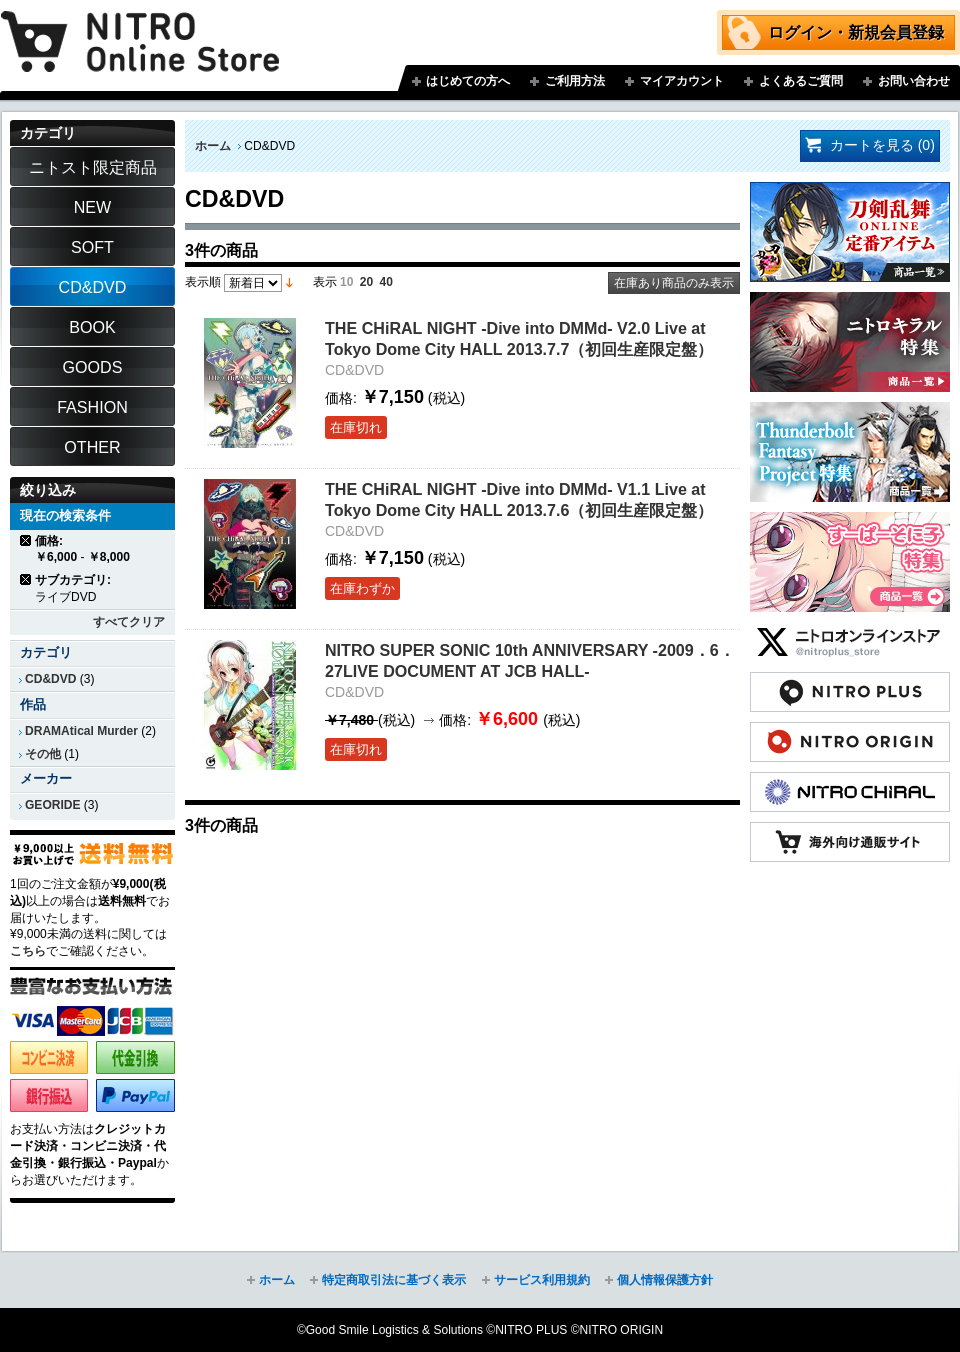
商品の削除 (26, 540)
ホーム (213, 146)
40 (386, 282)
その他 (43, 754)
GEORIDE (53, 805)
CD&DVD (50, 679)
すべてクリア (129, 622)
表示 (325, 282)
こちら (28, 951)
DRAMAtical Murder (81, 731)
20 (366, 282)
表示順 (203, 282)
